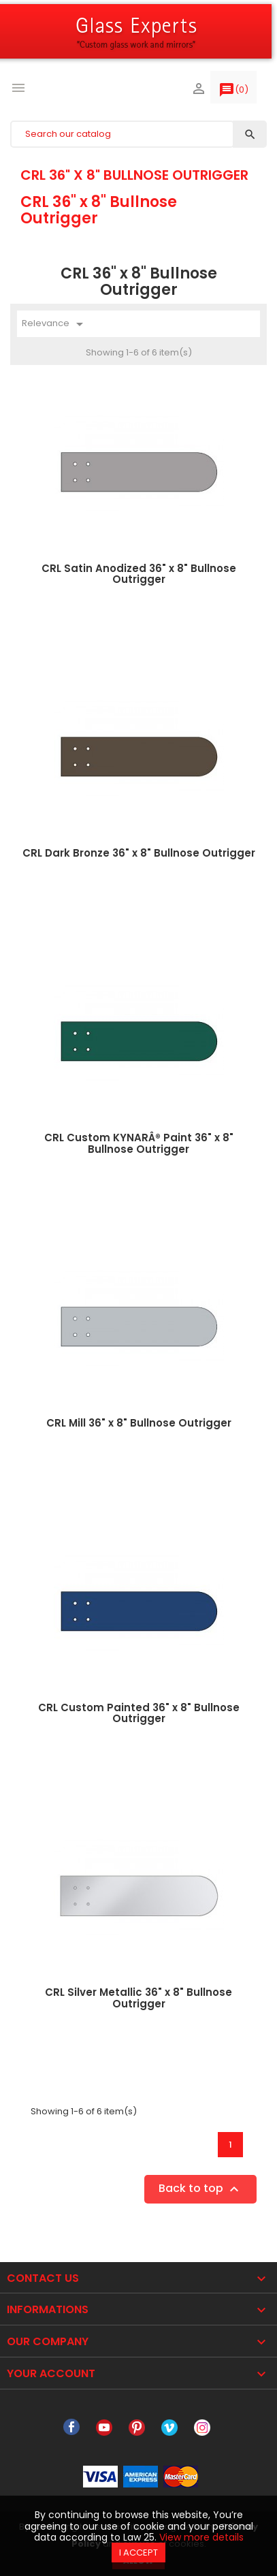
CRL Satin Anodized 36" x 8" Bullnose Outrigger (139, 574)
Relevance (55, 324)
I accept (138, 2552)
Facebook (71, 2427)
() (233, 93)
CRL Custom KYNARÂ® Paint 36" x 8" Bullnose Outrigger (138, 1143)
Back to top (200, 2189)
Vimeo (169, 2427)
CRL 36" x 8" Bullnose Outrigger (134, 175)
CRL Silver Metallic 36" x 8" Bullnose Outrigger (138, 1998)
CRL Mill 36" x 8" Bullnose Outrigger (138, 1423)
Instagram (202, 2427)
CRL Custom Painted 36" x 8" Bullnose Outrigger (139, 1713)
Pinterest (137, 2427)
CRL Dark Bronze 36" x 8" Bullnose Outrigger (138, 853)
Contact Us (43, 2278)
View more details (201, 2537)
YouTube (104, 2427)
